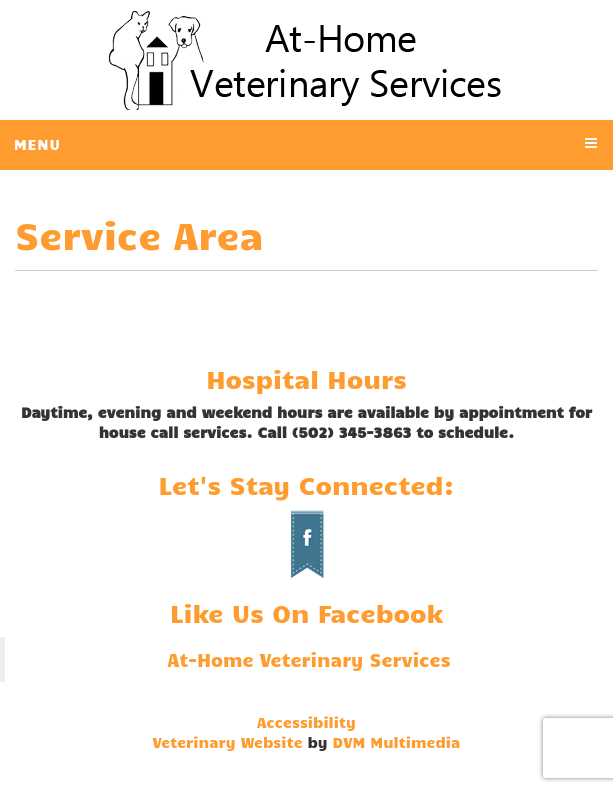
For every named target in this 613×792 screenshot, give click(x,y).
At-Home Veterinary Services (308, 659)
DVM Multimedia (397, 742)
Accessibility (306, 722)
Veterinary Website (228, 742)
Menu (37, 144)
